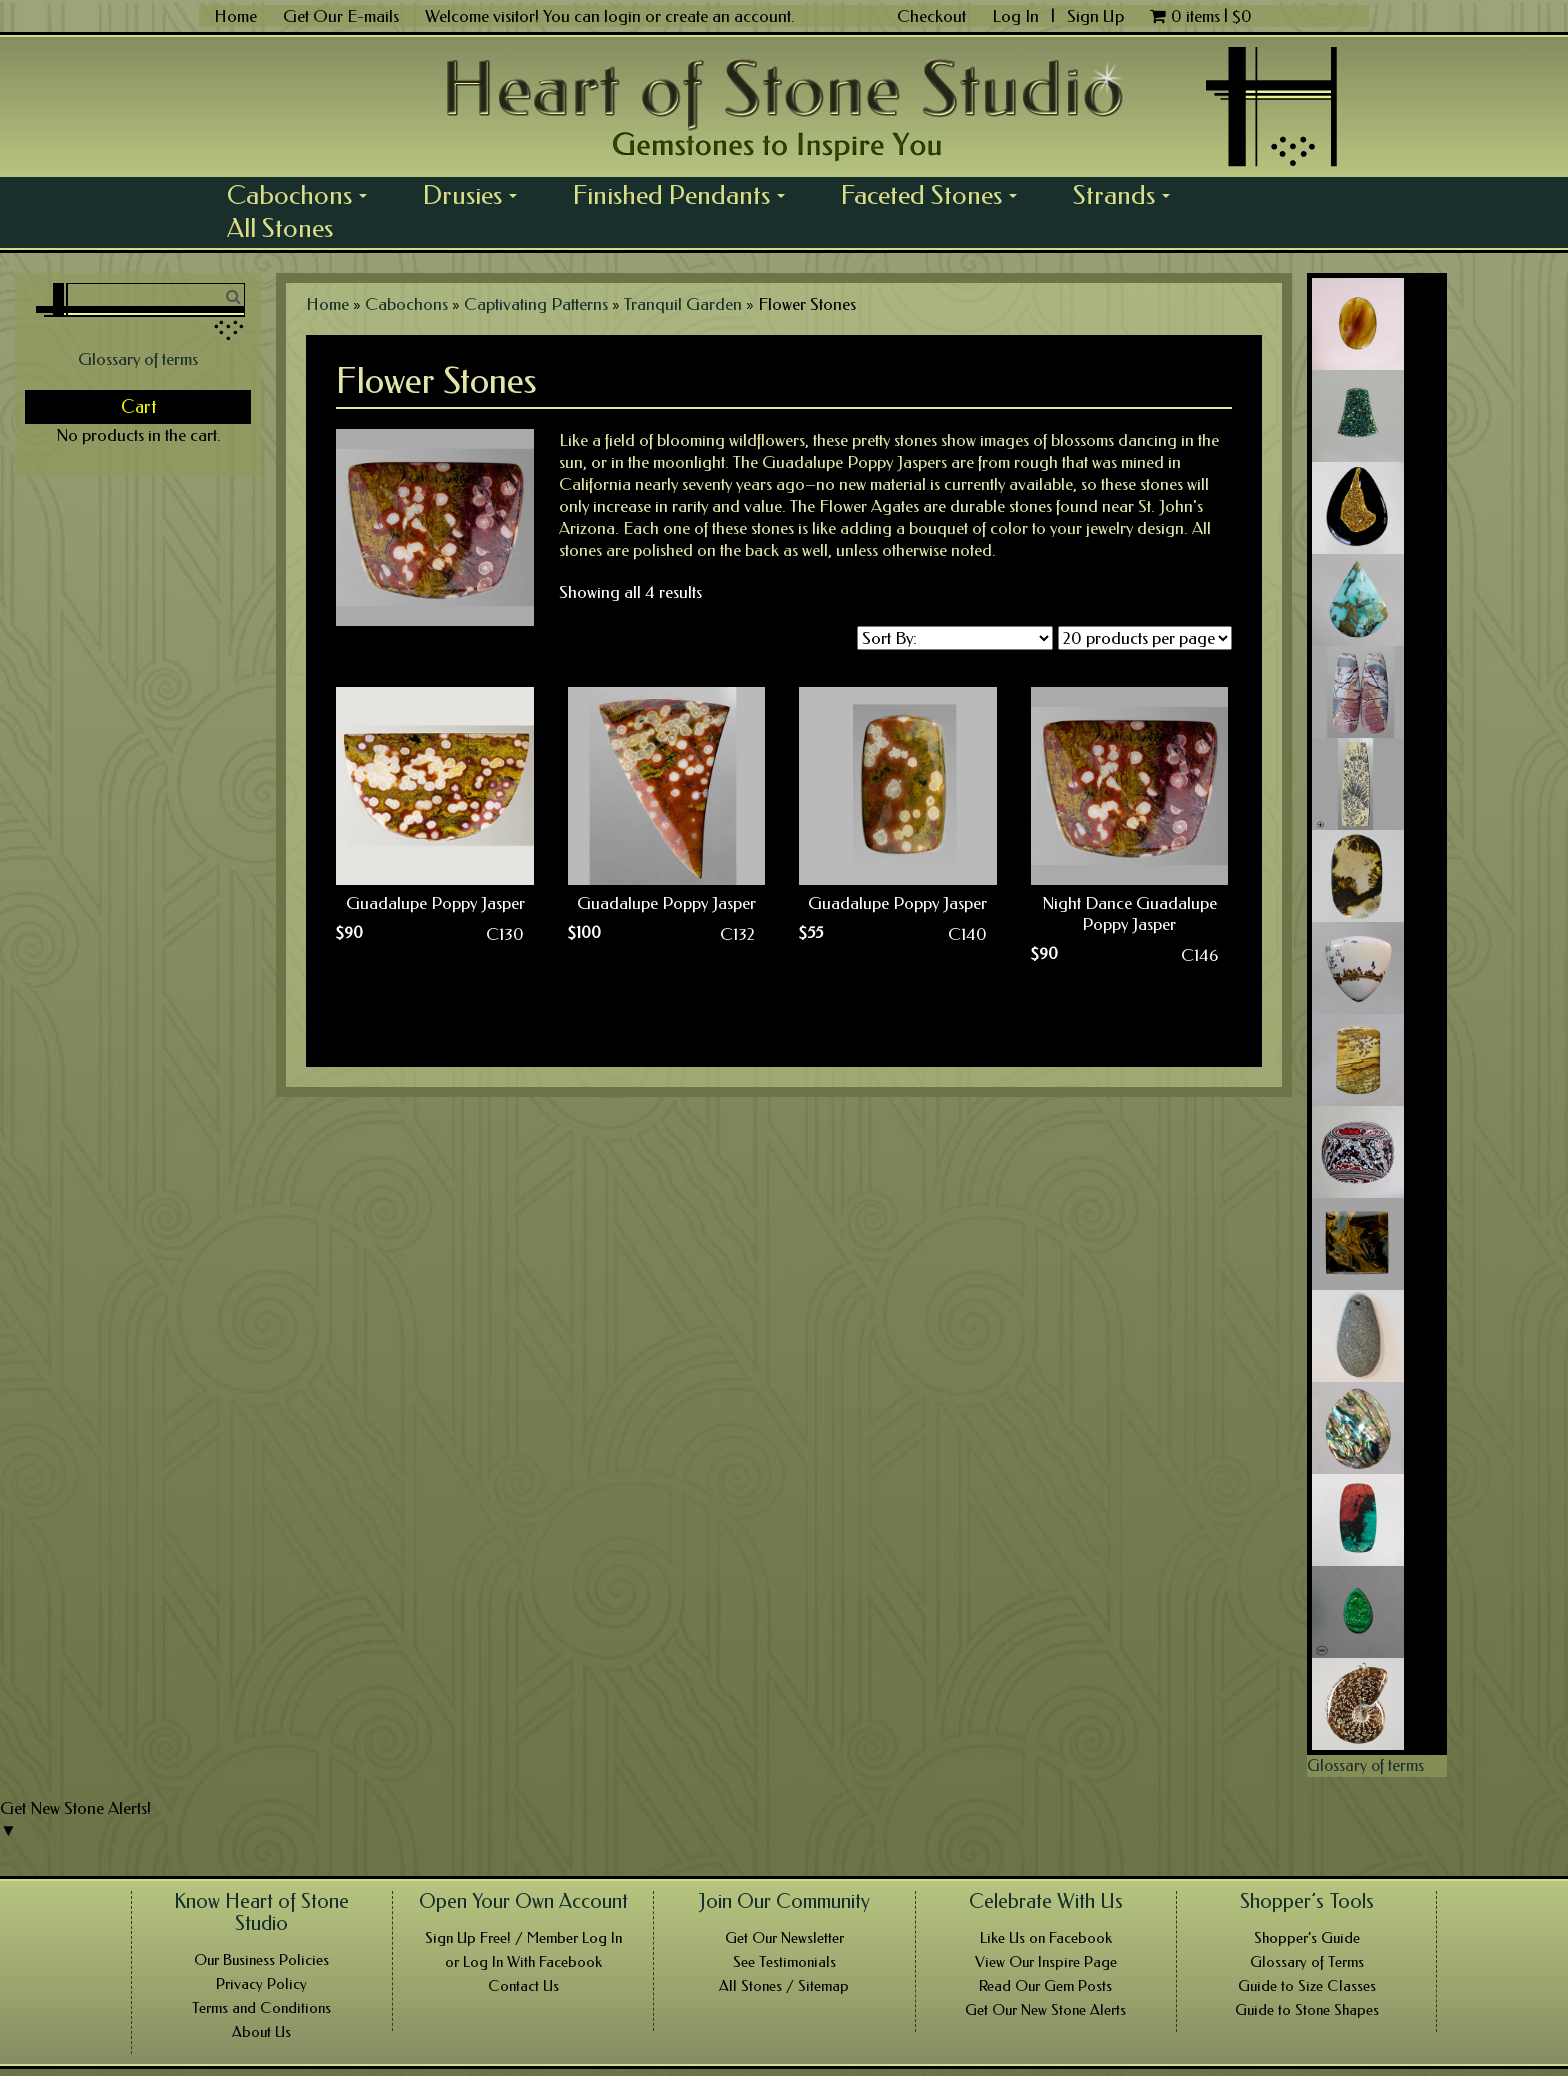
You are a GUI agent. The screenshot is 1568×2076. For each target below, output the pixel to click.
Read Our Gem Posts (1045, 1986)
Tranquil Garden (683, 304)
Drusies (477, 195)
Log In (1017, 16)
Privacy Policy (261, 1984)
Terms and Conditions (261, 2008)
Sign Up (1095, 16)
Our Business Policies (261, 1960)
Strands (1128, 195)
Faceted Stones (936, 195)
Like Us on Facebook (1046, 1938)
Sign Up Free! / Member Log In (523, 1938)
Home (235, 16)
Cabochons (304, 195)
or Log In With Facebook (523, 1962)
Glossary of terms (138, 359)
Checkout (931, 16)
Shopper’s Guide (1307, 1938)
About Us (261, 2032)
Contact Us (523, 1986)
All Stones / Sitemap (784, 1986)
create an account (728, 16)
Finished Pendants (686, 195)
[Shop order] (955, 638)
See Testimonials (784, 1962)
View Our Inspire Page (1046, 1962)
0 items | (1201, 16)
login (622, 16)
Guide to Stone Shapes (1307, 2010)
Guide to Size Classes (1307, 1986)
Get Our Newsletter (784, 1938)
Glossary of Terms (1307, 1962)
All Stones (280, 228)
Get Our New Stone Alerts (1045, 2010)
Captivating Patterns (536, 304)
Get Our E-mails (341, 16)
